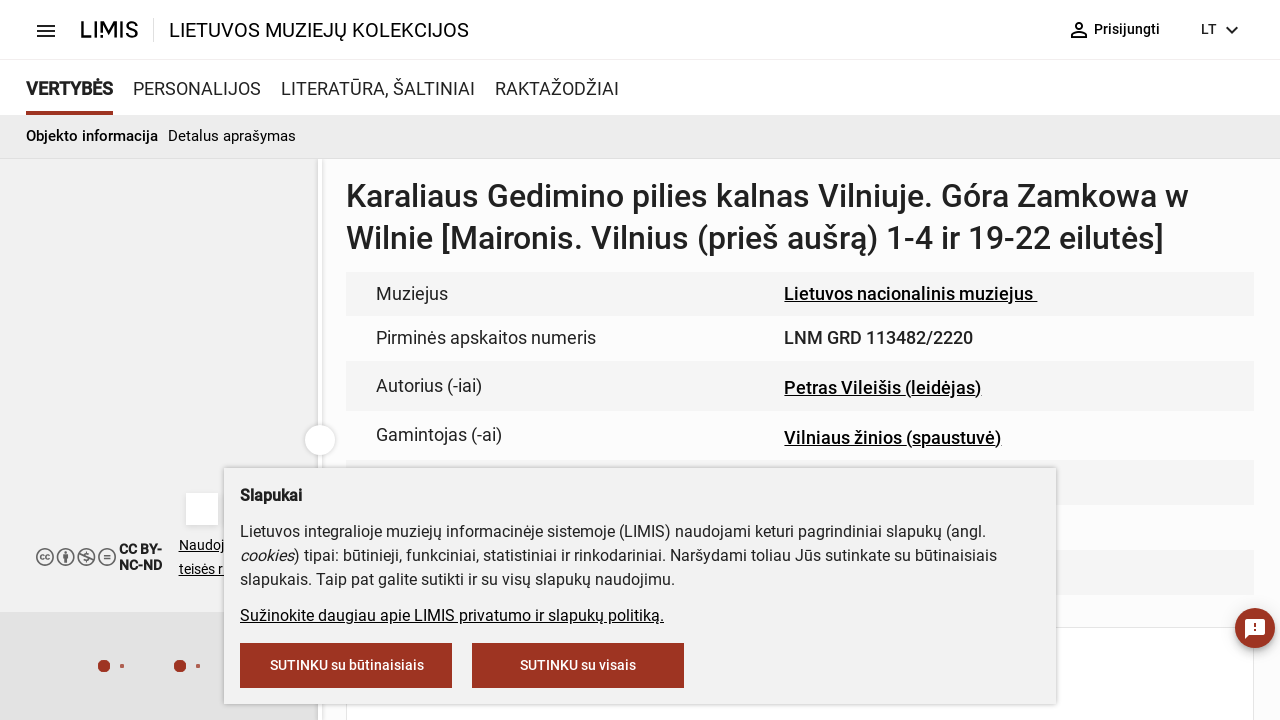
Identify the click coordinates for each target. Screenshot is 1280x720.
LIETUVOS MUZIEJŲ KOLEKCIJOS (319, 30)
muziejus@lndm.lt (741, 292)
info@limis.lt (601, 420)
